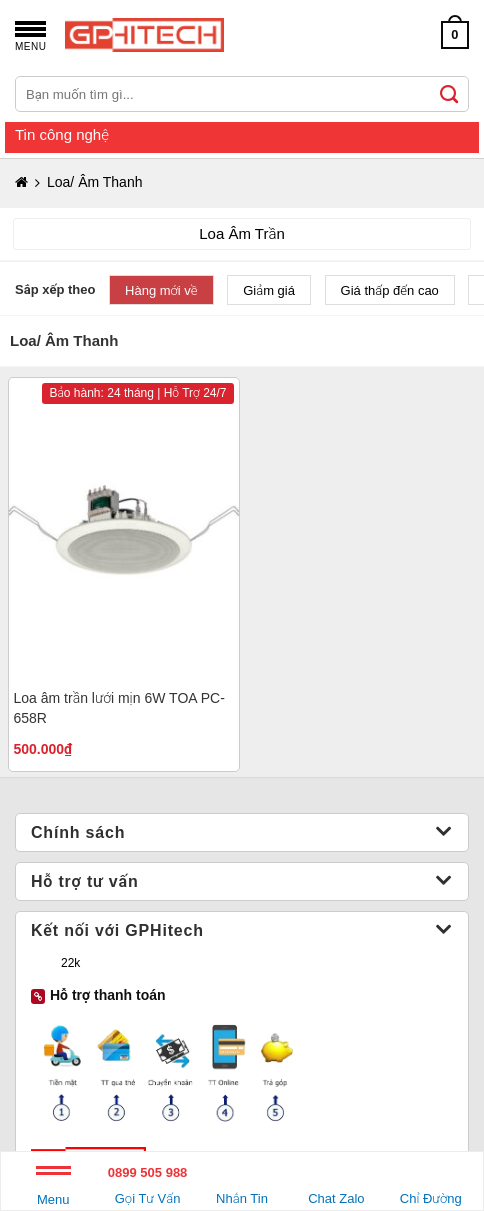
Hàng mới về (161, 290)
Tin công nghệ (62, 134)
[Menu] (30, 35)
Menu (53, 1189)
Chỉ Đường (431, 1182)
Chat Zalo (336, 1182)
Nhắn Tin (242, 1182)
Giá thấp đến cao (390, 290)
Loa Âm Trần (242, 233)
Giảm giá (269, 290)
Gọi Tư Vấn (147, 1182)
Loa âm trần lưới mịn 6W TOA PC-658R (119, 708)
